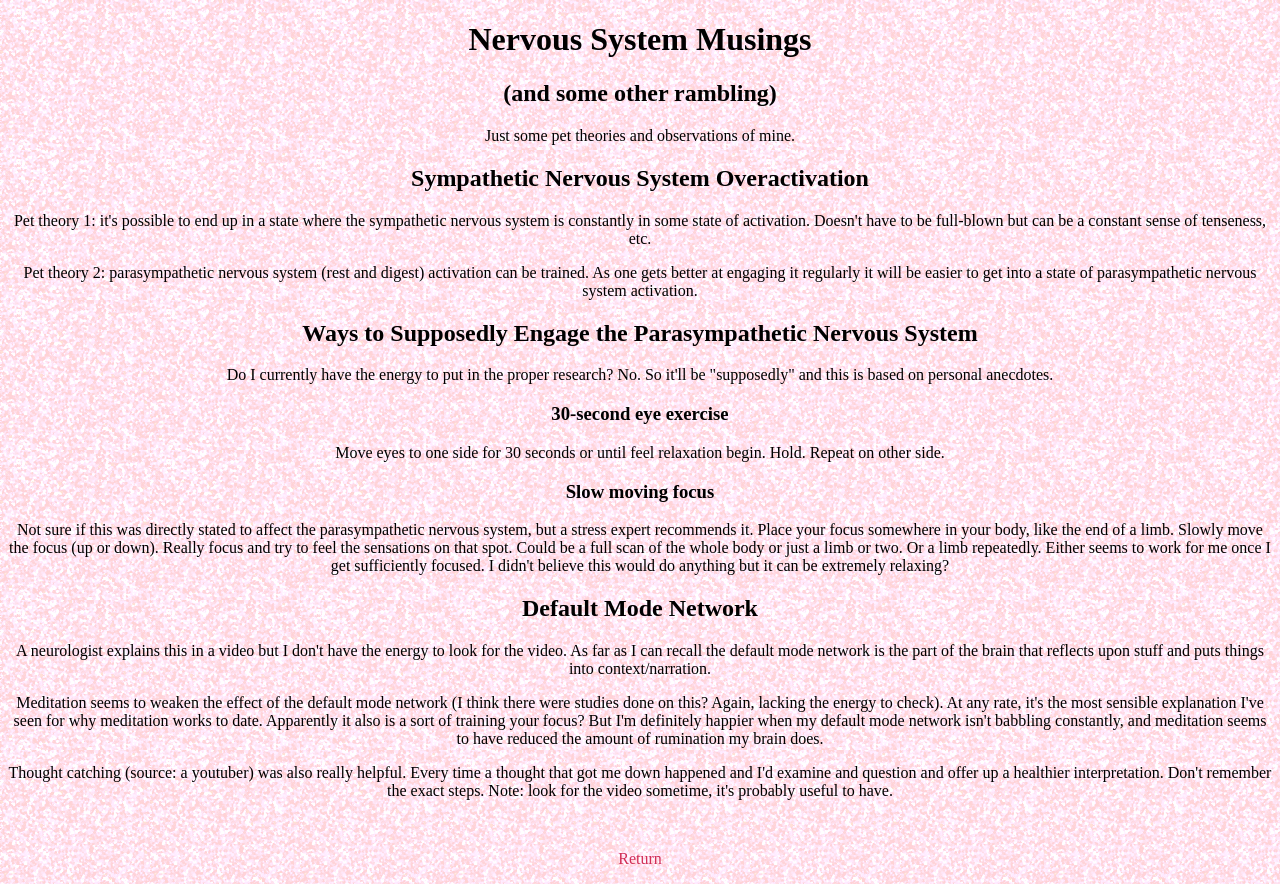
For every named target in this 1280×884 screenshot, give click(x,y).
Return (640, 858)
